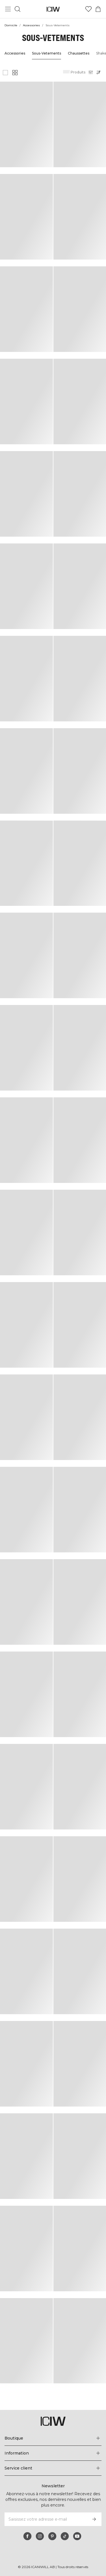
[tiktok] (64, 2536)
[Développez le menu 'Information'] (53, 2453)
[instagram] (40, 2536)
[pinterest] (52, 2536)
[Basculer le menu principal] (8, 9)
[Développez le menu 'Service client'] (53, 2468)
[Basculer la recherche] (17, 9)
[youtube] (77, 2536)
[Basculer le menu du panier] (98, 9)
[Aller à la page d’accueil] (53, 9)
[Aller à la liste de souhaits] (88, 9)
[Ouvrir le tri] (100, 72)
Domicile (11, 25)
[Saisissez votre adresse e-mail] (45, 2519)
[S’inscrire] (94, 2519)
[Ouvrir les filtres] (91, 72)
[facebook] (27, 2536)
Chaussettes (76, 53)
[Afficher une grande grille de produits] (5, 72)
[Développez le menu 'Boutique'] (53, 2438)
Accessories (31, 25)
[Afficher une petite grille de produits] (15, 72)
